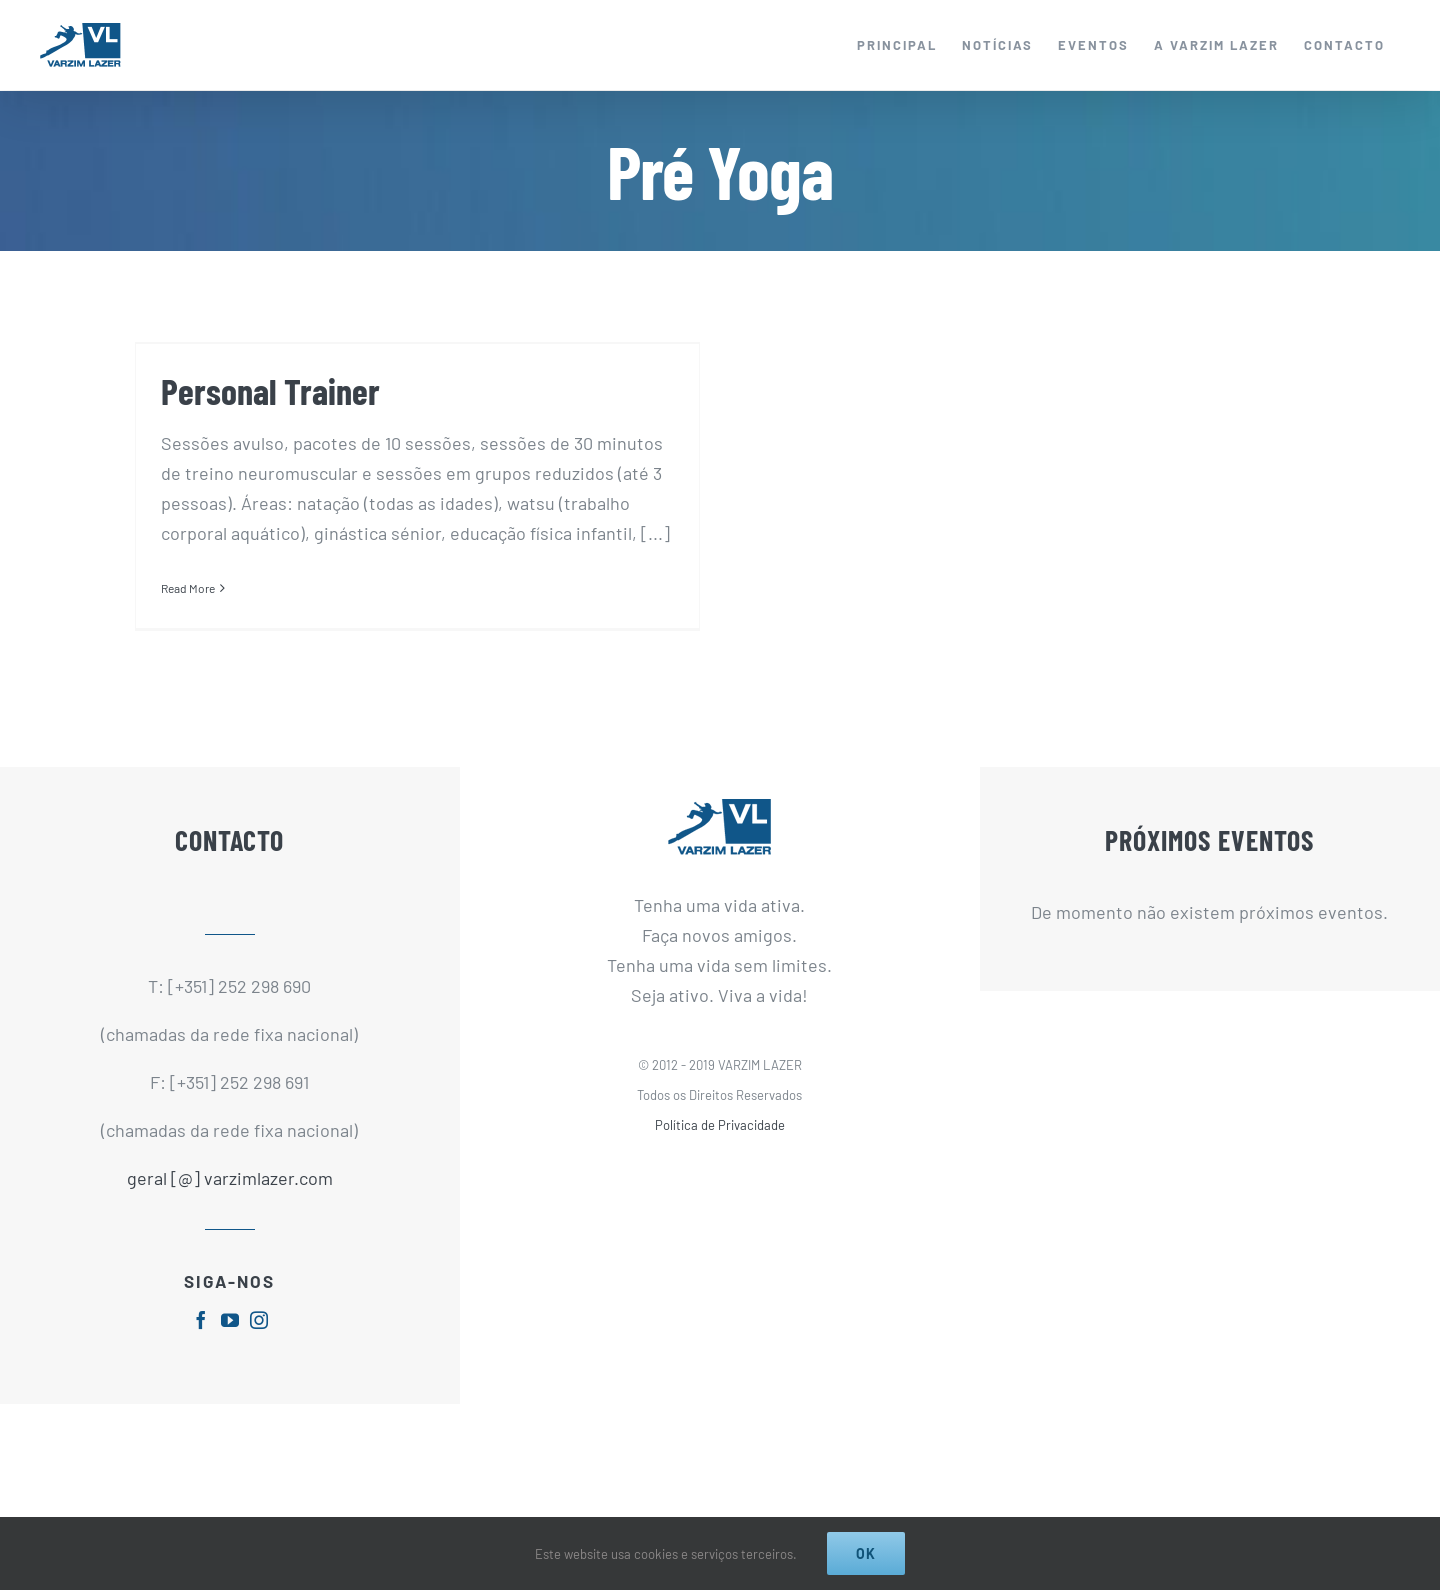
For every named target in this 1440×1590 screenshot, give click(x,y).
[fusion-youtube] (230, 1344)
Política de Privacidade (720, 1150)
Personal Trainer (270, 390)
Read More (188, 588)
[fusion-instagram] (259, 1344)
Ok (866, 1553)
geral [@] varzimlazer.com (230, 1203)
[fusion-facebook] (201, 1344)
